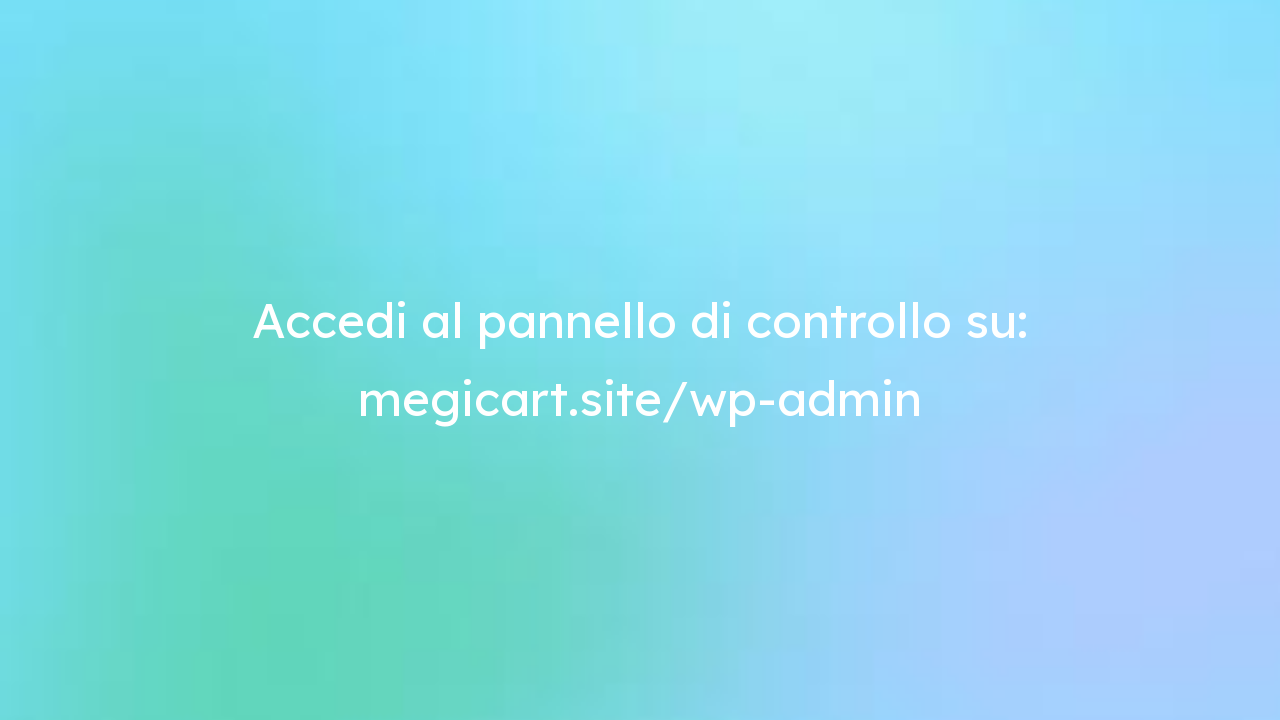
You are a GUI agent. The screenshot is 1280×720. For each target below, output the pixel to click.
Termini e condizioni (171, 370)
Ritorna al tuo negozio (1024, 48)
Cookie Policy (397, 370)
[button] (1094, 482)
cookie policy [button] (867, 559)
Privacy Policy (294, 370)
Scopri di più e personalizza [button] (300, 665)
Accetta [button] (1046, 665)
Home (878, 48)
